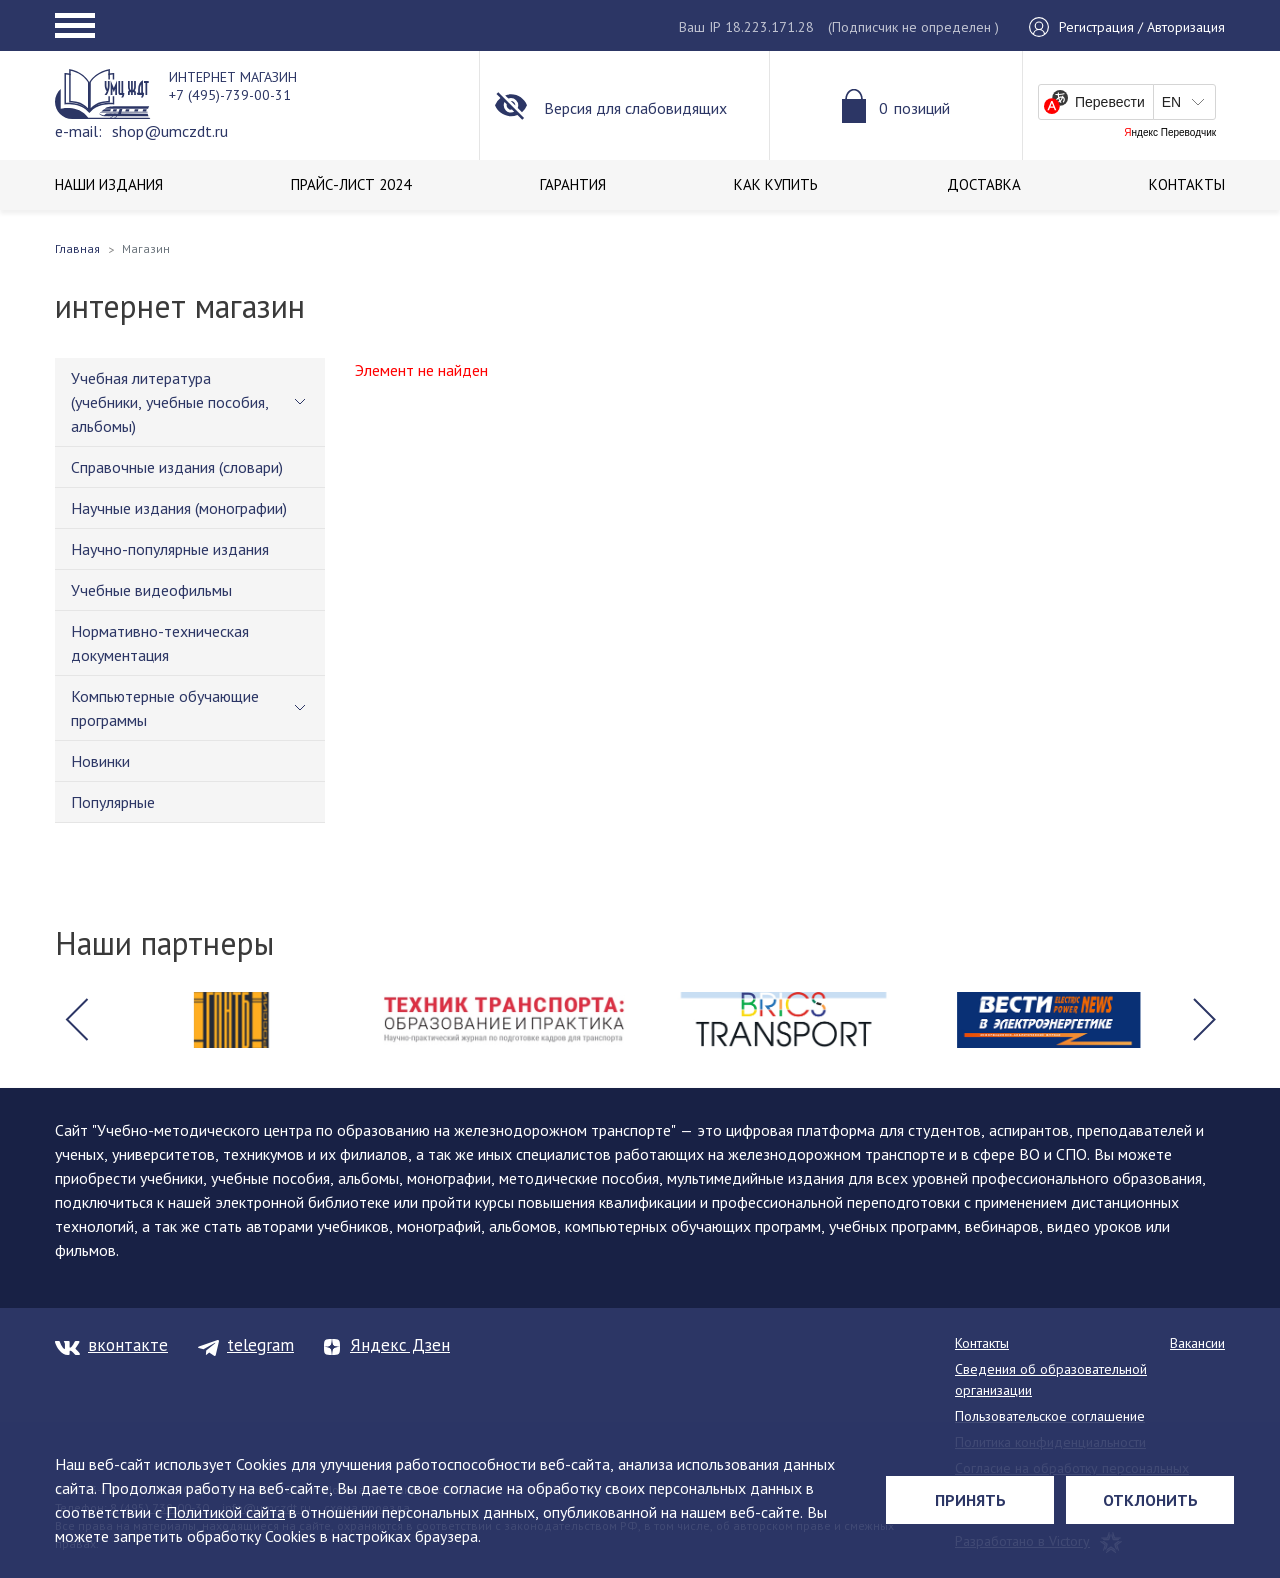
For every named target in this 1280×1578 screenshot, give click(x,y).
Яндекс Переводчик (1170, 133)
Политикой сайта (225, 1512)
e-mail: (78, 131)
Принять (970, 1500)
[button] (76, 1020)
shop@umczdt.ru (170, 131)
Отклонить (1150, 1500)
